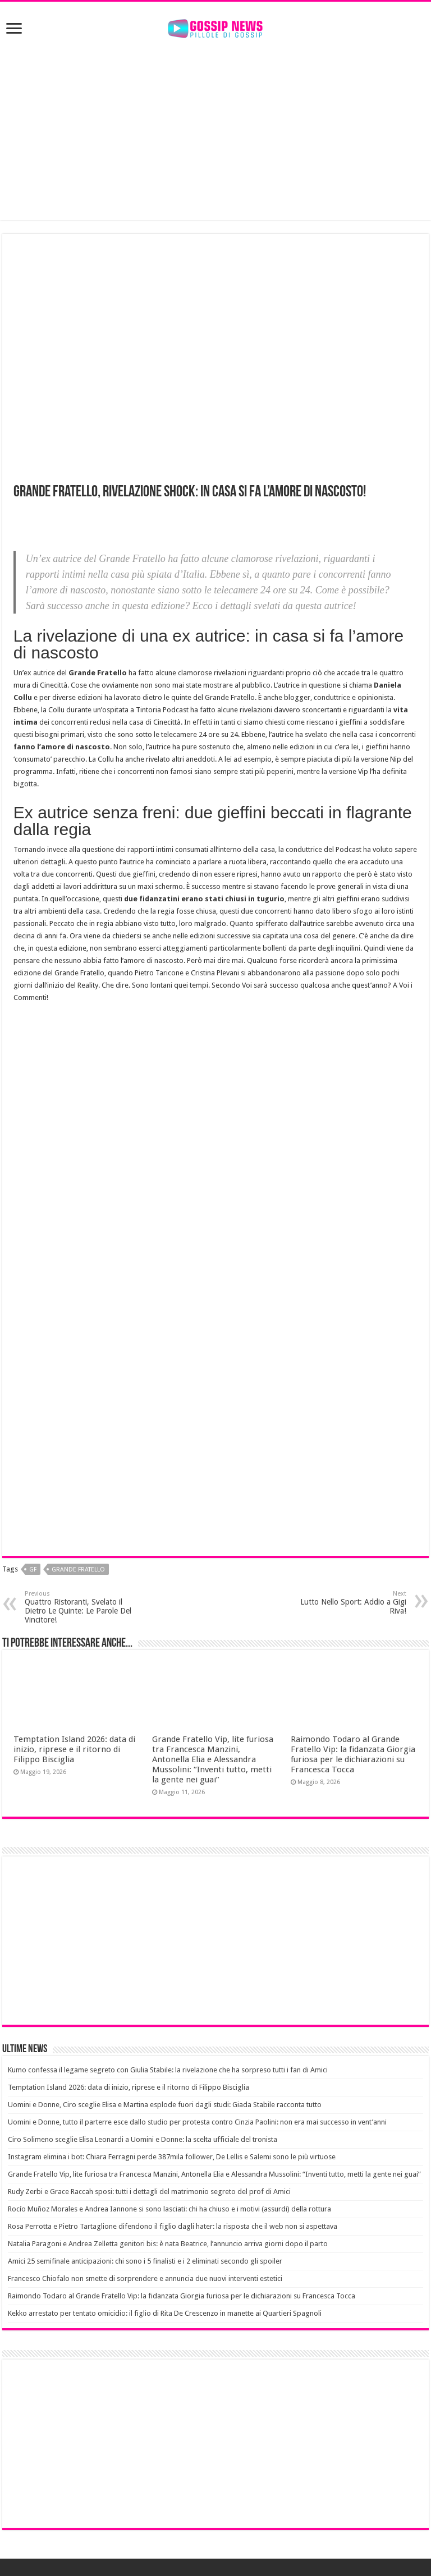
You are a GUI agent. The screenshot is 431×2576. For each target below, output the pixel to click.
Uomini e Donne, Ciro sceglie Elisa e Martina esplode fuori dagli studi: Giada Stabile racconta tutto (165, 2104)
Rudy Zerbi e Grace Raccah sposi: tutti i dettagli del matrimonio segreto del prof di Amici (149, 2191)
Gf (32, 1569)
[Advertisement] (215, 130)
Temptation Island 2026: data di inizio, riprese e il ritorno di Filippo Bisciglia (74, 1749)
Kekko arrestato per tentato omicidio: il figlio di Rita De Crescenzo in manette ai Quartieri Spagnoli (165, 2313)
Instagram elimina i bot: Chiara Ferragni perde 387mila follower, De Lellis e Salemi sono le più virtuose (172, 2157)
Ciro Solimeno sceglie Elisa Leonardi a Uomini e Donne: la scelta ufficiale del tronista (142, 2139)
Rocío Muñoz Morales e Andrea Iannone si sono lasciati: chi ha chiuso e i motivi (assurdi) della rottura (169, 2209)
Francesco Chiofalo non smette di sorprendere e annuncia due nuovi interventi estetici (145, 2278)
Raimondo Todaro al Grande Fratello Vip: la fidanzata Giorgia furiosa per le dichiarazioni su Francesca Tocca (353, 1754)
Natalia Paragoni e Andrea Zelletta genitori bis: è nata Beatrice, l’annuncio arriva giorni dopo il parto (168, 2243)
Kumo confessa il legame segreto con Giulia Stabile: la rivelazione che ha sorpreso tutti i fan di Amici (168, 2070)
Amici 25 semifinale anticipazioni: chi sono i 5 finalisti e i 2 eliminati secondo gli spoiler (145, 2261)
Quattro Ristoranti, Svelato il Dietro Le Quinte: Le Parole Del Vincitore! (82, 1607)
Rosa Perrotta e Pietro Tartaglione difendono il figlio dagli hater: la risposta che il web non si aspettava (172, 2226)
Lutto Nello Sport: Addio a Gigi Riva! (348, 1602)
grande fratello (78, 1569)
